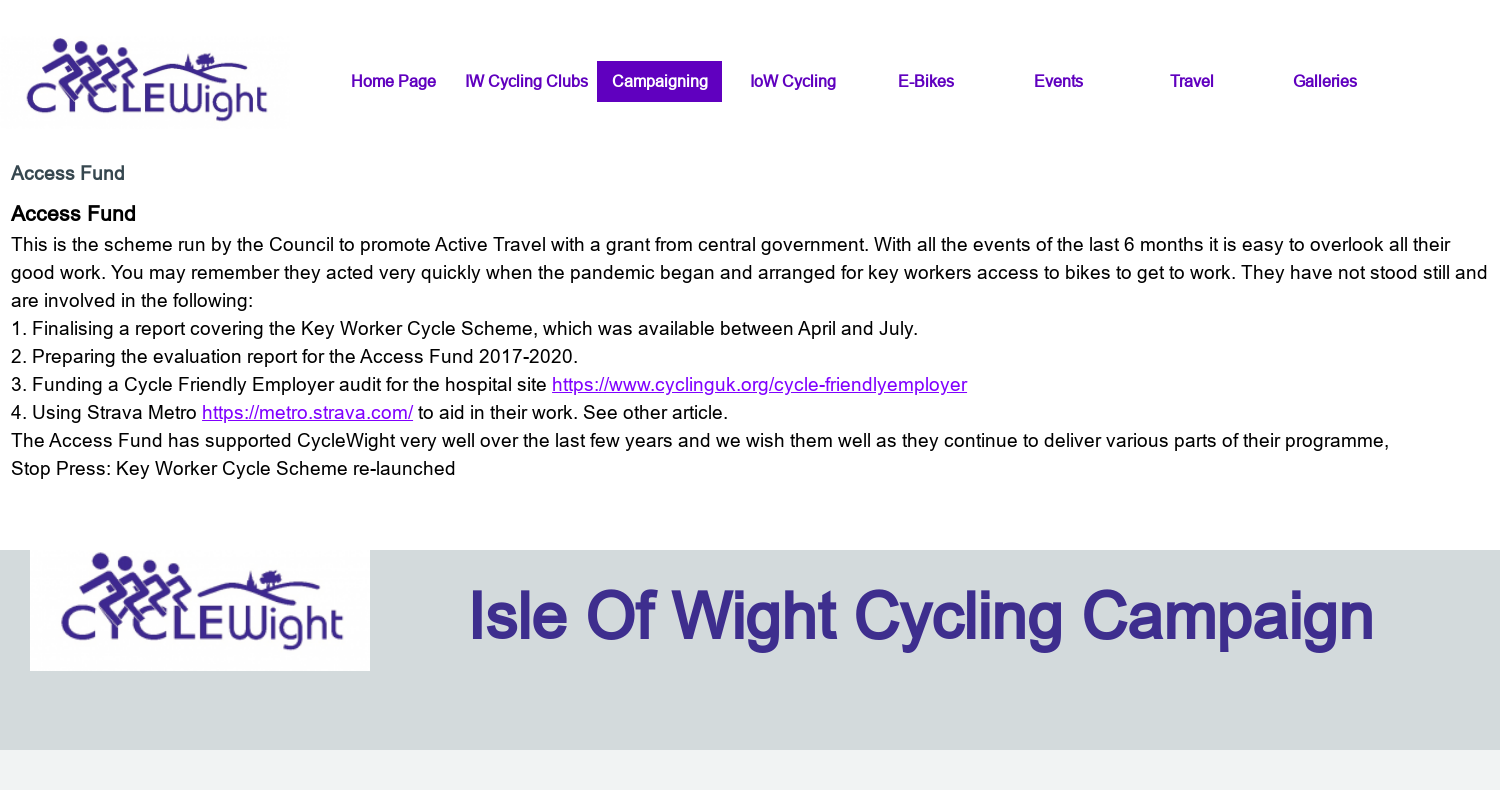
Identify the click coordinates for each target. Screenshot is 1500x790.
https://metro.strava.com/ (307, 412)
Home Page (393, 81)
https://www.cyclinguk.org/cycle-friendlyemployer (759, 384)
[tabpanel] (750, 340)
